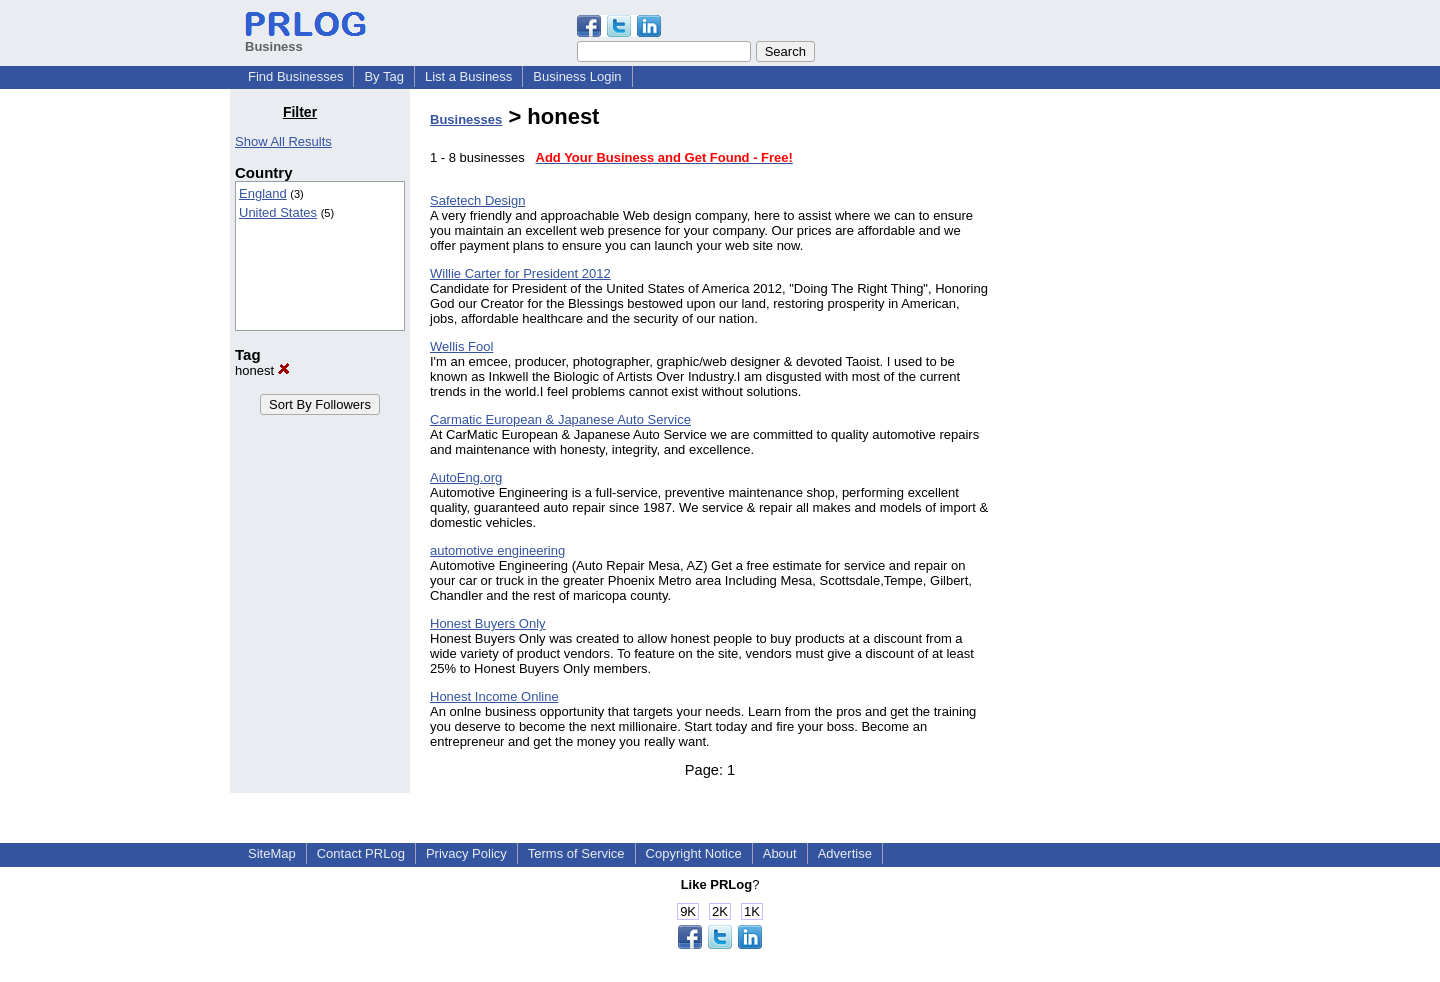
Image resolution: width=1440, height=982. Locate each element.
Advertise (845, 853)
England (263, 193)
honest (262, 370)
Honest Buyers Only (488, 623)
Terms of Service (576, 853)
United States (278, 212)
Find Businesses (295, 76)
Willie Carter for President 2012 (520, 273)
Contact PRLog (361, 853)
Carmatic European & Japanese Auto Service (560, 419)
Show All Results (283, 141)
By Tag (384, 76)
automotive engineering (497, 550)
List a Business (468, 76)
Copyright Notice (694, 853)
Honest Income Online (494, 696)
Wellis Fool (461, 346)
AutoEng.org (466, 477)
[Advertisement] (1108, 404)
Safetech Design (477, 200)
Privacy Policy (466, 853)
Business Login (577, 76)
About (780, 853)
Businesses (466, 119)
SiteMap (272, 853)
